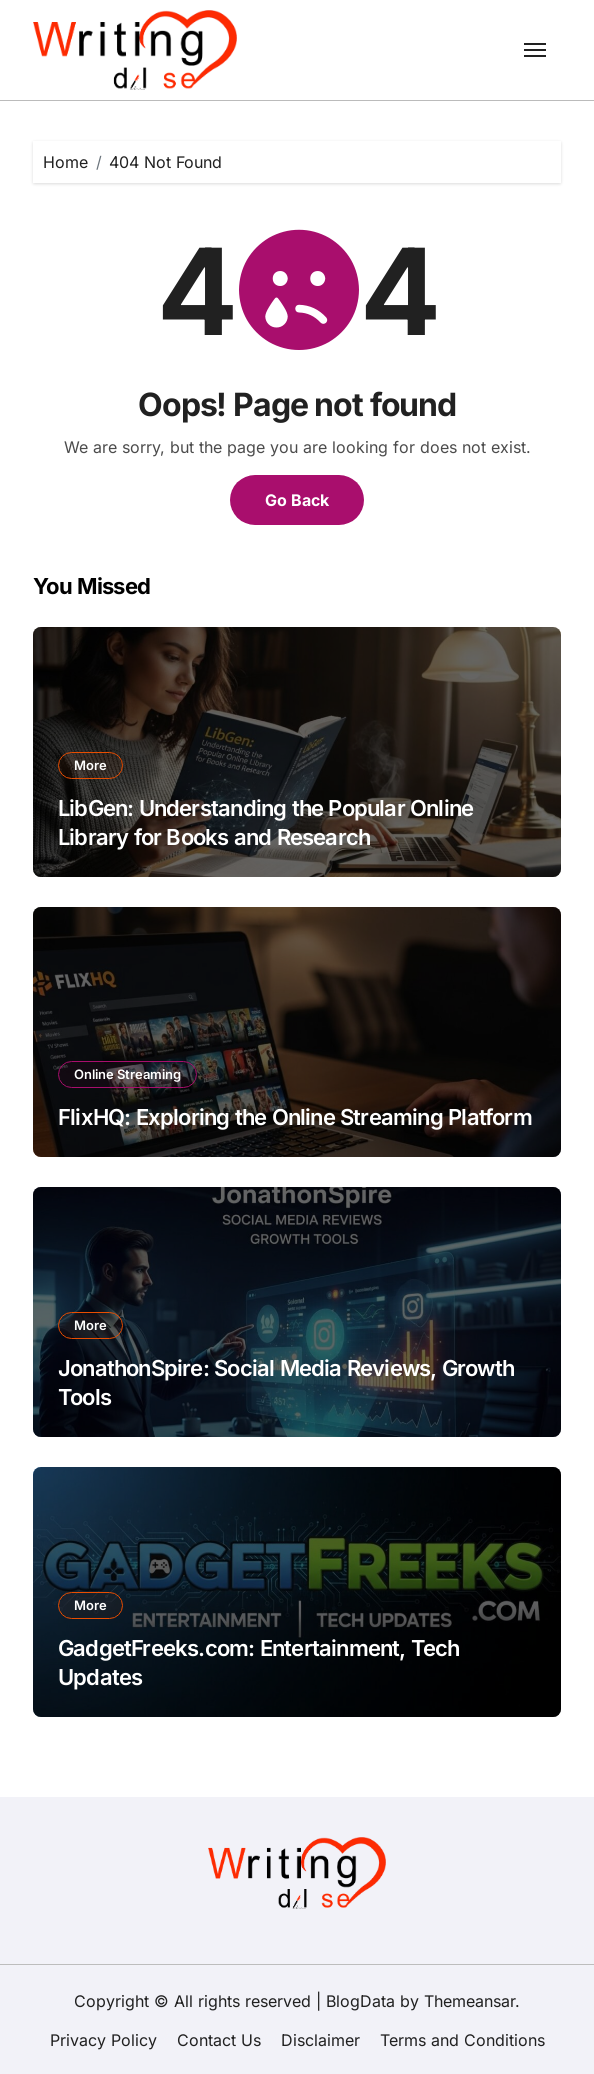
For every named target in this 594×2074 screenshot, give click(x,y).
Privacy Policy (103, 2040)
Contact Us (219, 2040)
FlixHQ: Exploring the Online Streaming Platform (295, 1117)
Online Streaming (127, 1074)
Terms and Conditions (462, 2040)
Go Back (297, 500)
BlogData (360, 2001)
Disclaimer (320, 2040)
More (90, 765)
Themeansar (469, 2001)
